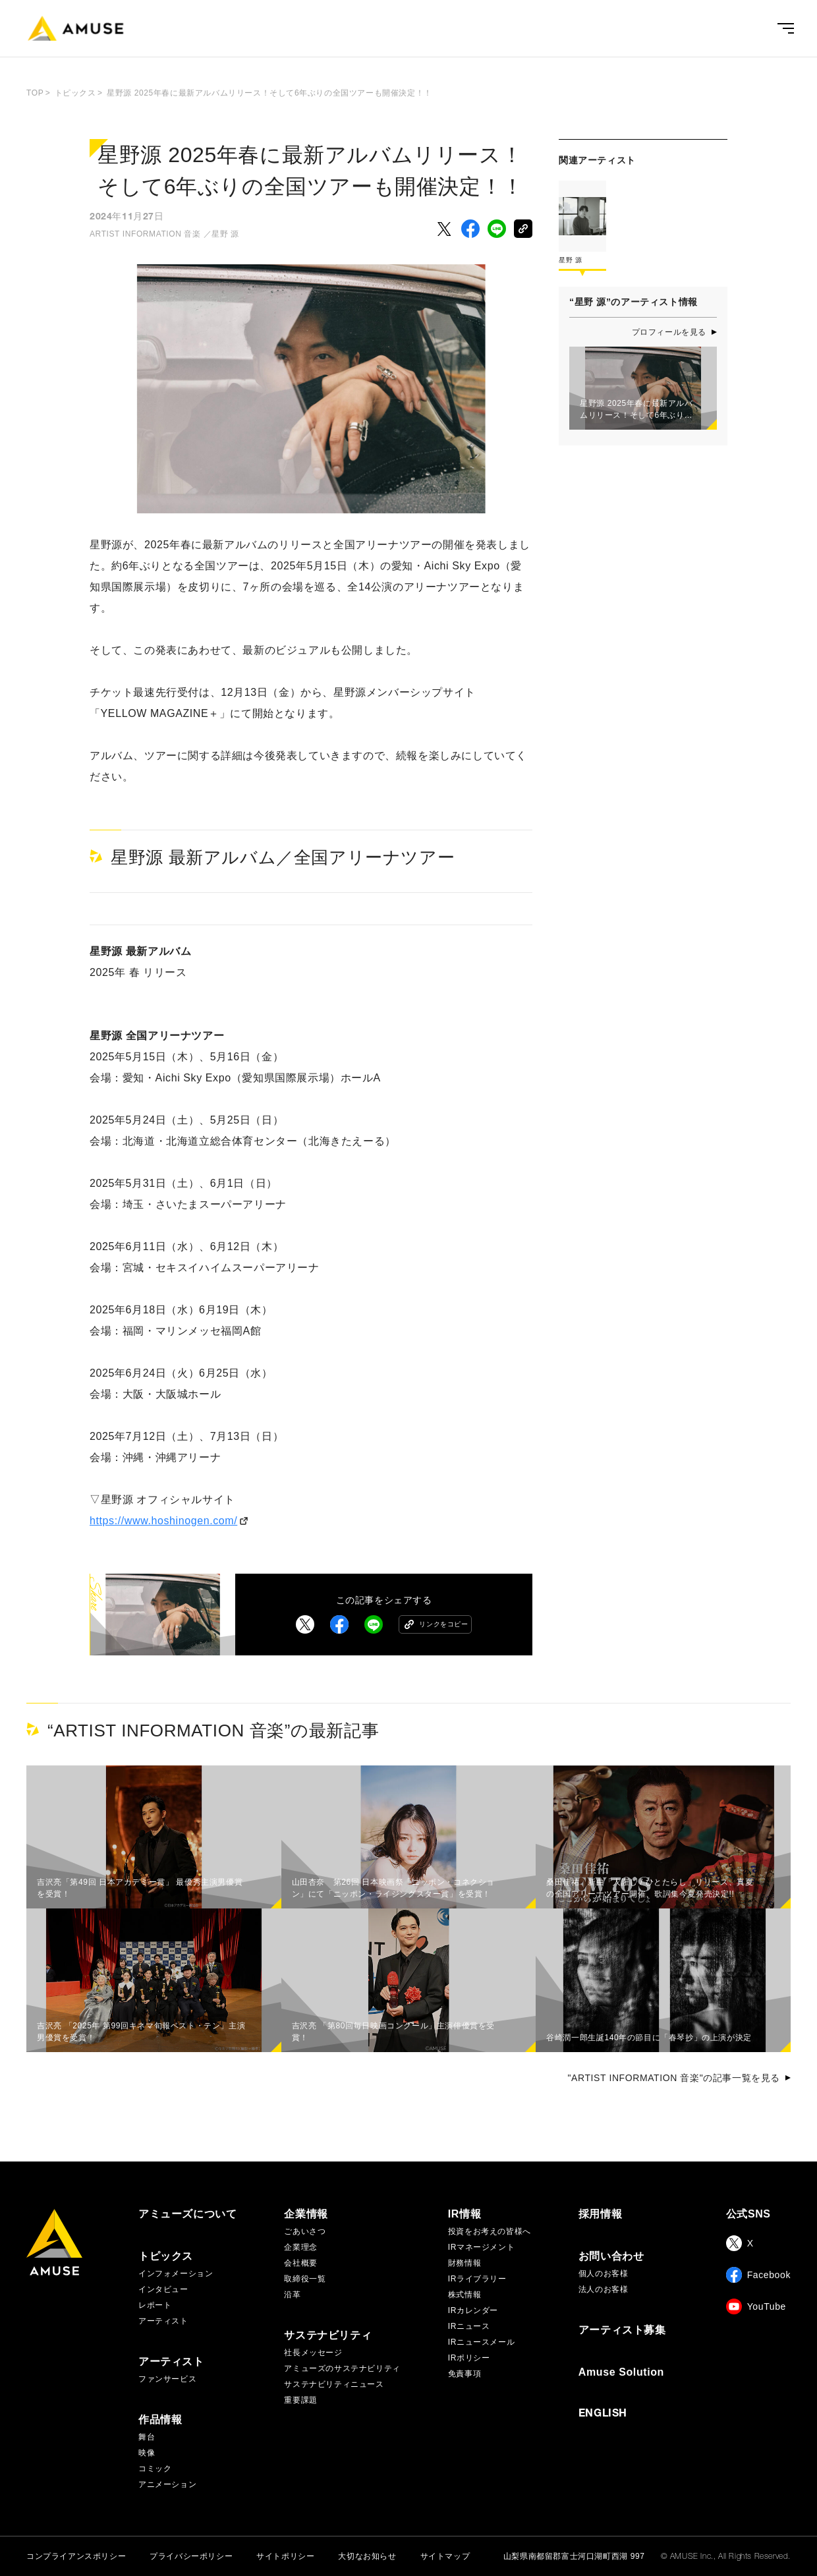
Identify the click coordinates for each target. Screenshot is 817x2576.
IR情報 (464, 2214)
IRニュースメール (481, 2342)
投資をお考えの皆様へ (489, 2231)
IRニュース (469, 2326)
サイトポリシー (285, 2556)
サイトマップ (445, 2556)
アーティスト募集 (622, 2330)
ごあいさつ (304, 2231)
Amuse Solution (621, 2372)
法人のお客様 (603, 2289)
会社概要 (300, 2263)
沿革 (292, 2294)
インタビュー (163, 2289)
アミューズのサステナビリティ (342, 2368)
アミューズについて (187, 2214)
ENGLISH (602, 2414)
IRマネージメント (481, 2247)
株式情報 (464, 2294)
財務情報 (464, 2263)
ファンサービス (167, 2379)
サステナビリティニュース (333, 2384)
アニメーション (167, 2484)
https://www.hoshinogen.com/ (163, 1520)
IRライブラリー (477, 2278)
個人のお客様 (603, 2273)
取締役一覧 (304, 2278)
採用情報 (600, 2214)
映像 (146, 2452)
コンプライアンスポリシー (76, 2556)
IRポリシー (469, 2357)
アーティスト (163, 2321)
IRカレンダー (473, 2310)
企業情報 (305, 2214)
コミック (154, 2468)
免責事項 (464, 2373)
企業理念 (300, 2247)
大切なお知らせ (367, 2556)
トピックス (165, 2256)
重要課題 (300, 2400)
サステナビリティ (328, 2335)
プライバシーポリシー (191, 2556)
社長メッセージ (313, 2352)
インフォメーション (175, 2273)
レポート (154, 2305)
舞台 (146, 2437)
